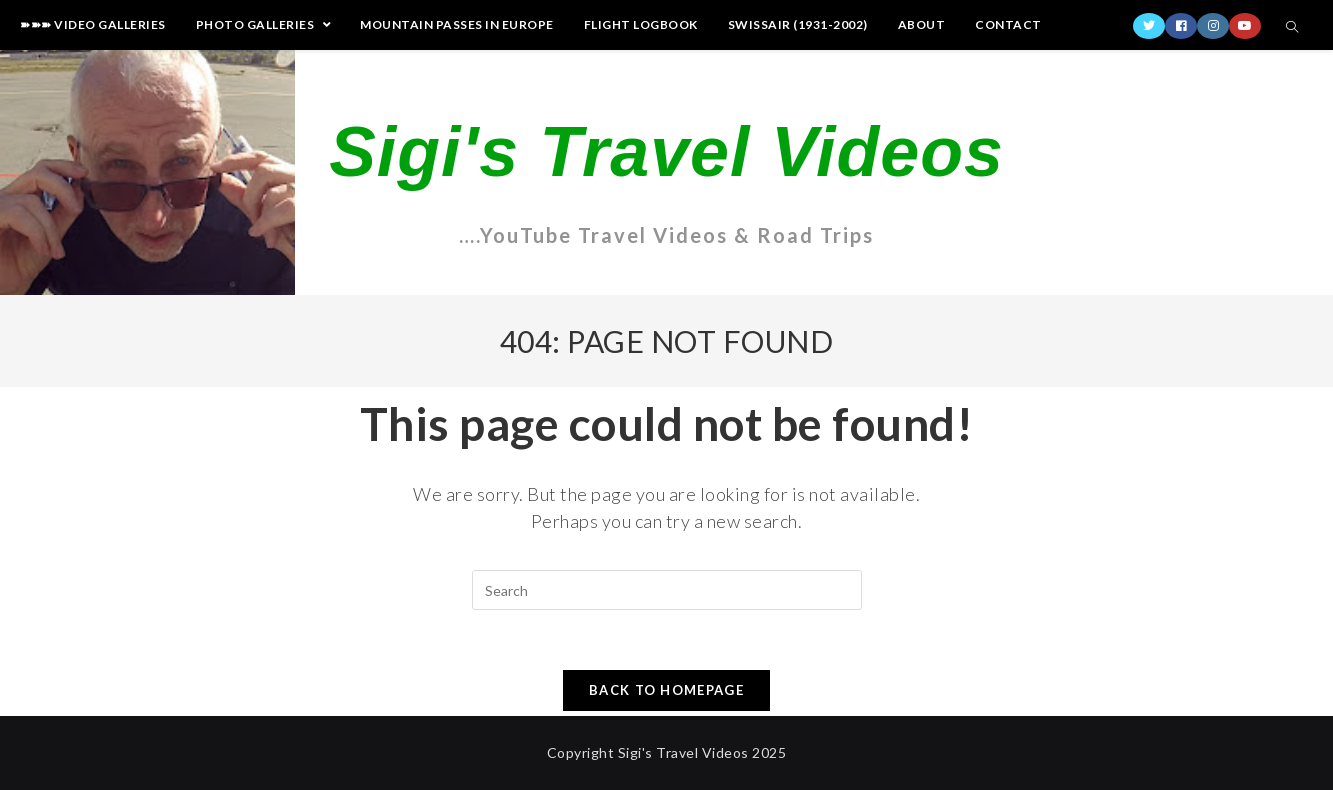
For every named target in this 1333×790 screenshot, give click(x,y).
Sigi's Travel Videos (666, 152)
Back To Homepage (666, 690)
